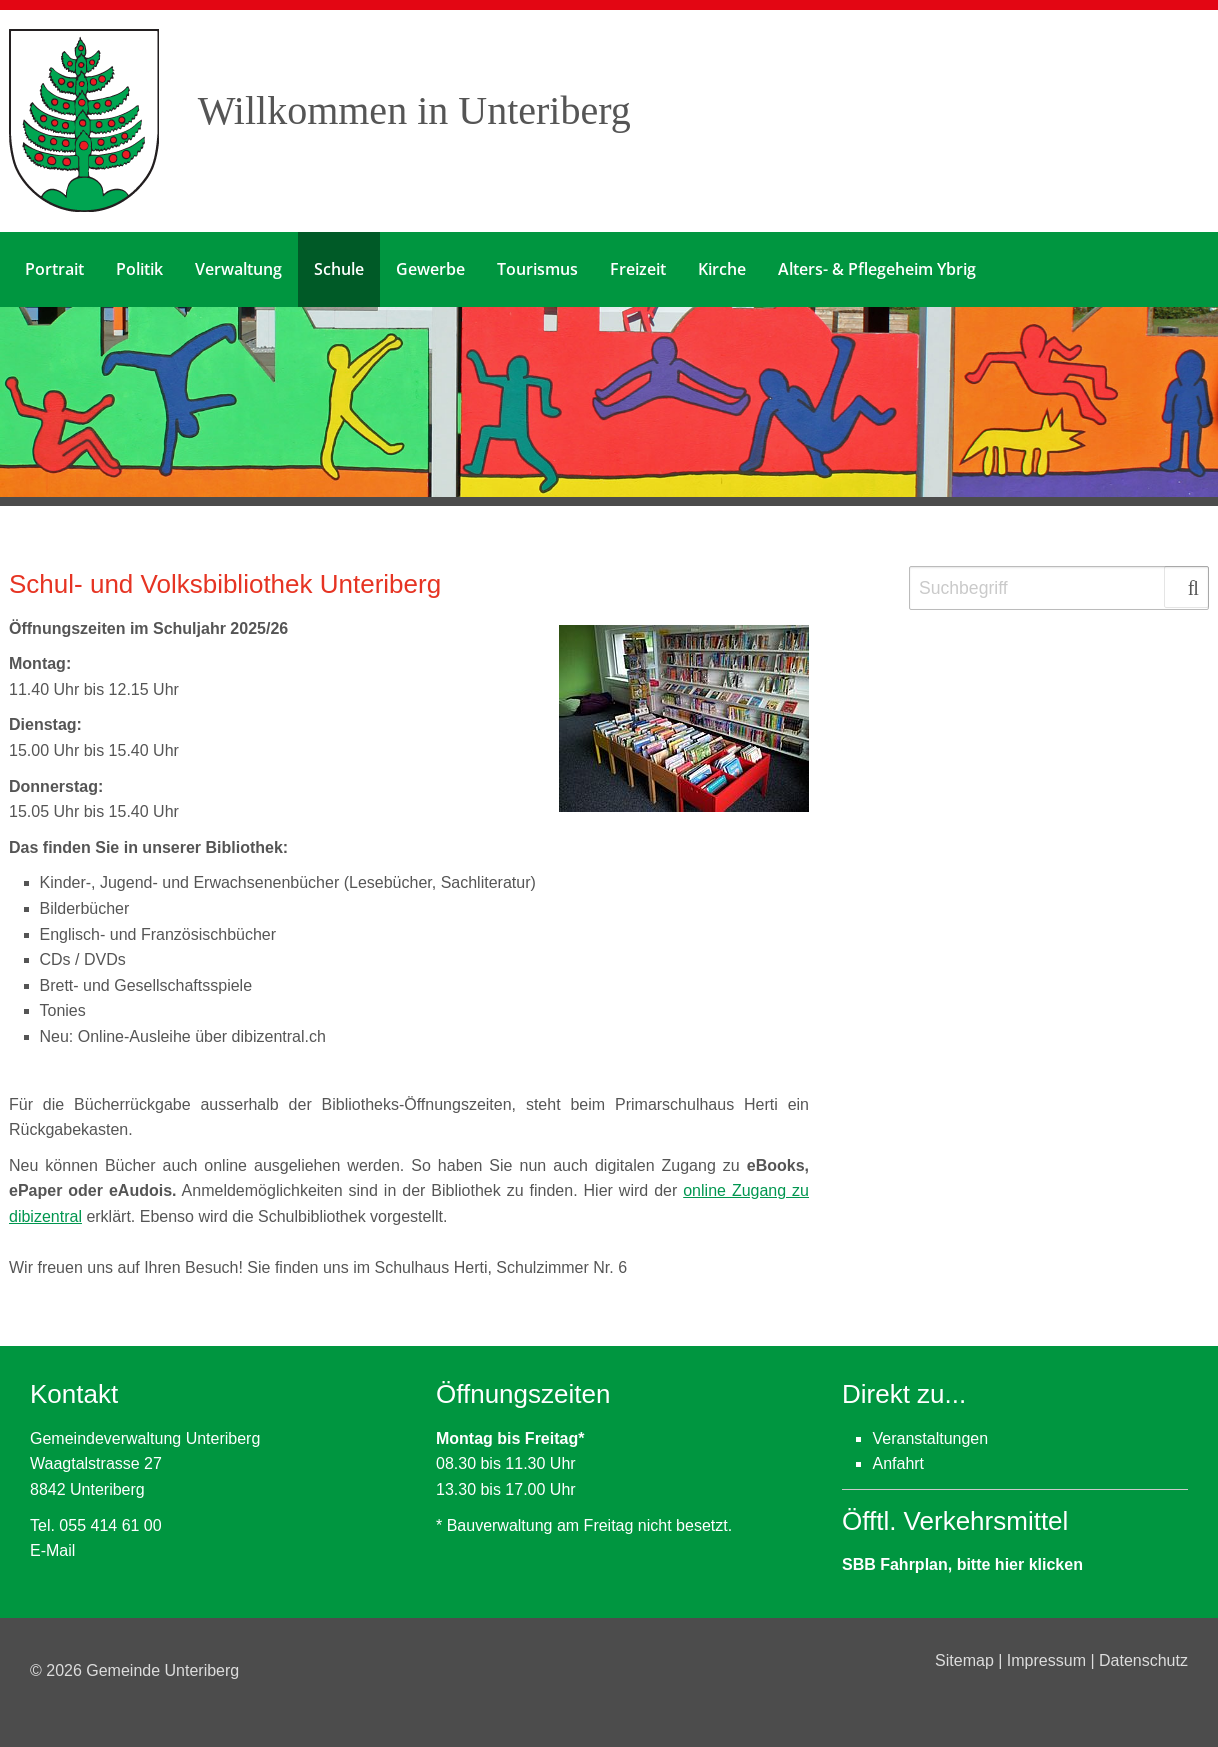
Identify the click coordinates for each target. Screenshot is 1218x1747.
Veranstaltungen (930, 1438)
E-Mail (52, 1550)
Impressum (1049, 1660)
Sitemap (966, 1660)
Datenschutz (1143, 1660)
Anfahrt (898, 1463)
